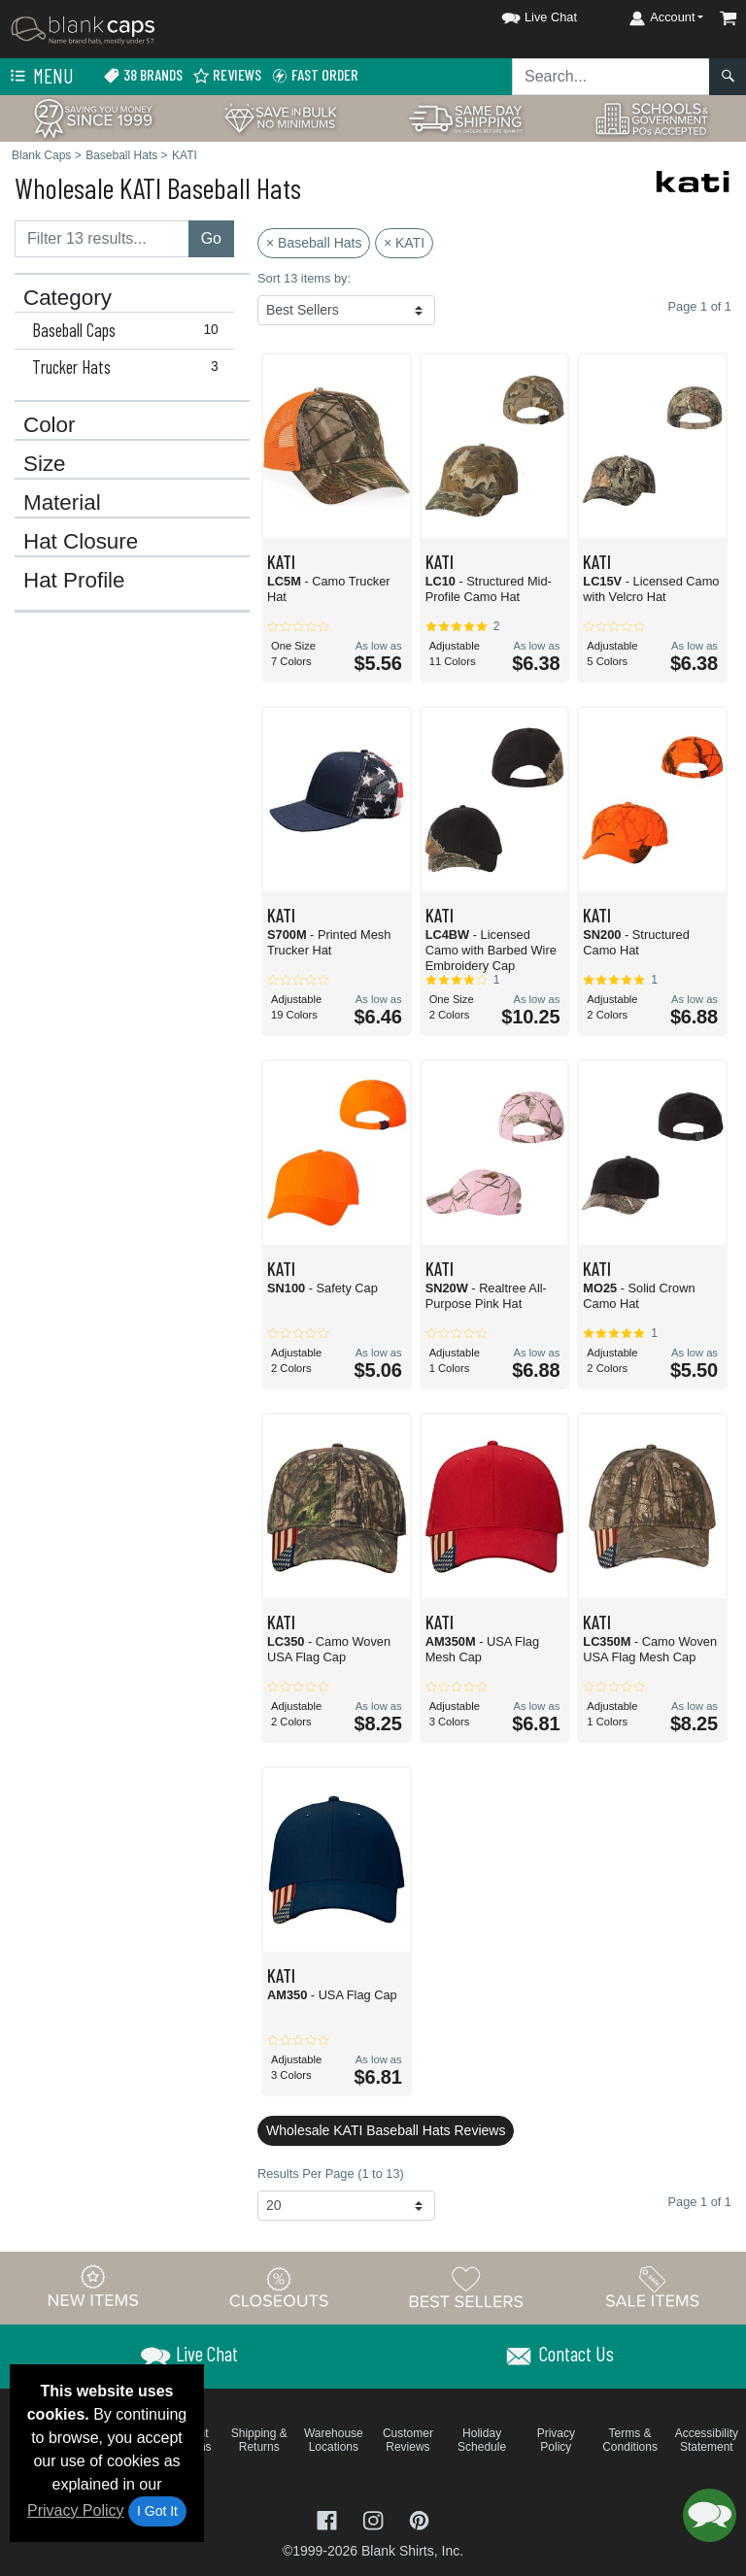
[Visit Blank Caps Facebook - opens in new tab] (329, 2519)
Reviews (226, 75)
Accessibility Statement (706, 2440)
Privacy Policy (75, 2510)
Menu (40, 76)
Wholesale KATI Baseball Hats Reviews (385, 2130)
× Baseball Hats (313, 243)
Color (49, 425)
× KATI (404, 243)
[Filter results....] (102, 238)
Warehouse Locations (333, 2440)
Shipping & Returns (259, 2440)
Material (62, 503)
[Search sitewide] (611, 76)
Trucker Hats (129, 367)
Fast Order (314, 75)
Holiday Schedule (482, 2440)
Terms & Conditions (630, 2440)
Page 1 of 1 (699, 2201)
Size (44, 464)
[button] (521, 14)
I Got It (157, 2511)
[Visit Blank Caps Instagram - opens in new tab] (375, 2519)
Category (67, 298)
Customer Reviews (408, 2440)
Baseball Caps (129, 330)
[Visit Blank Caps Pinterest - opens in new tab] (419, 2519)
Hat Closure (80, 541)
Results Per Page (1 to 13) (330, 2173)
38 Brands (143, 75)
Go (211, 238)
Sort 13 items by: (304, 278)
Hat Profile (74, 580)
